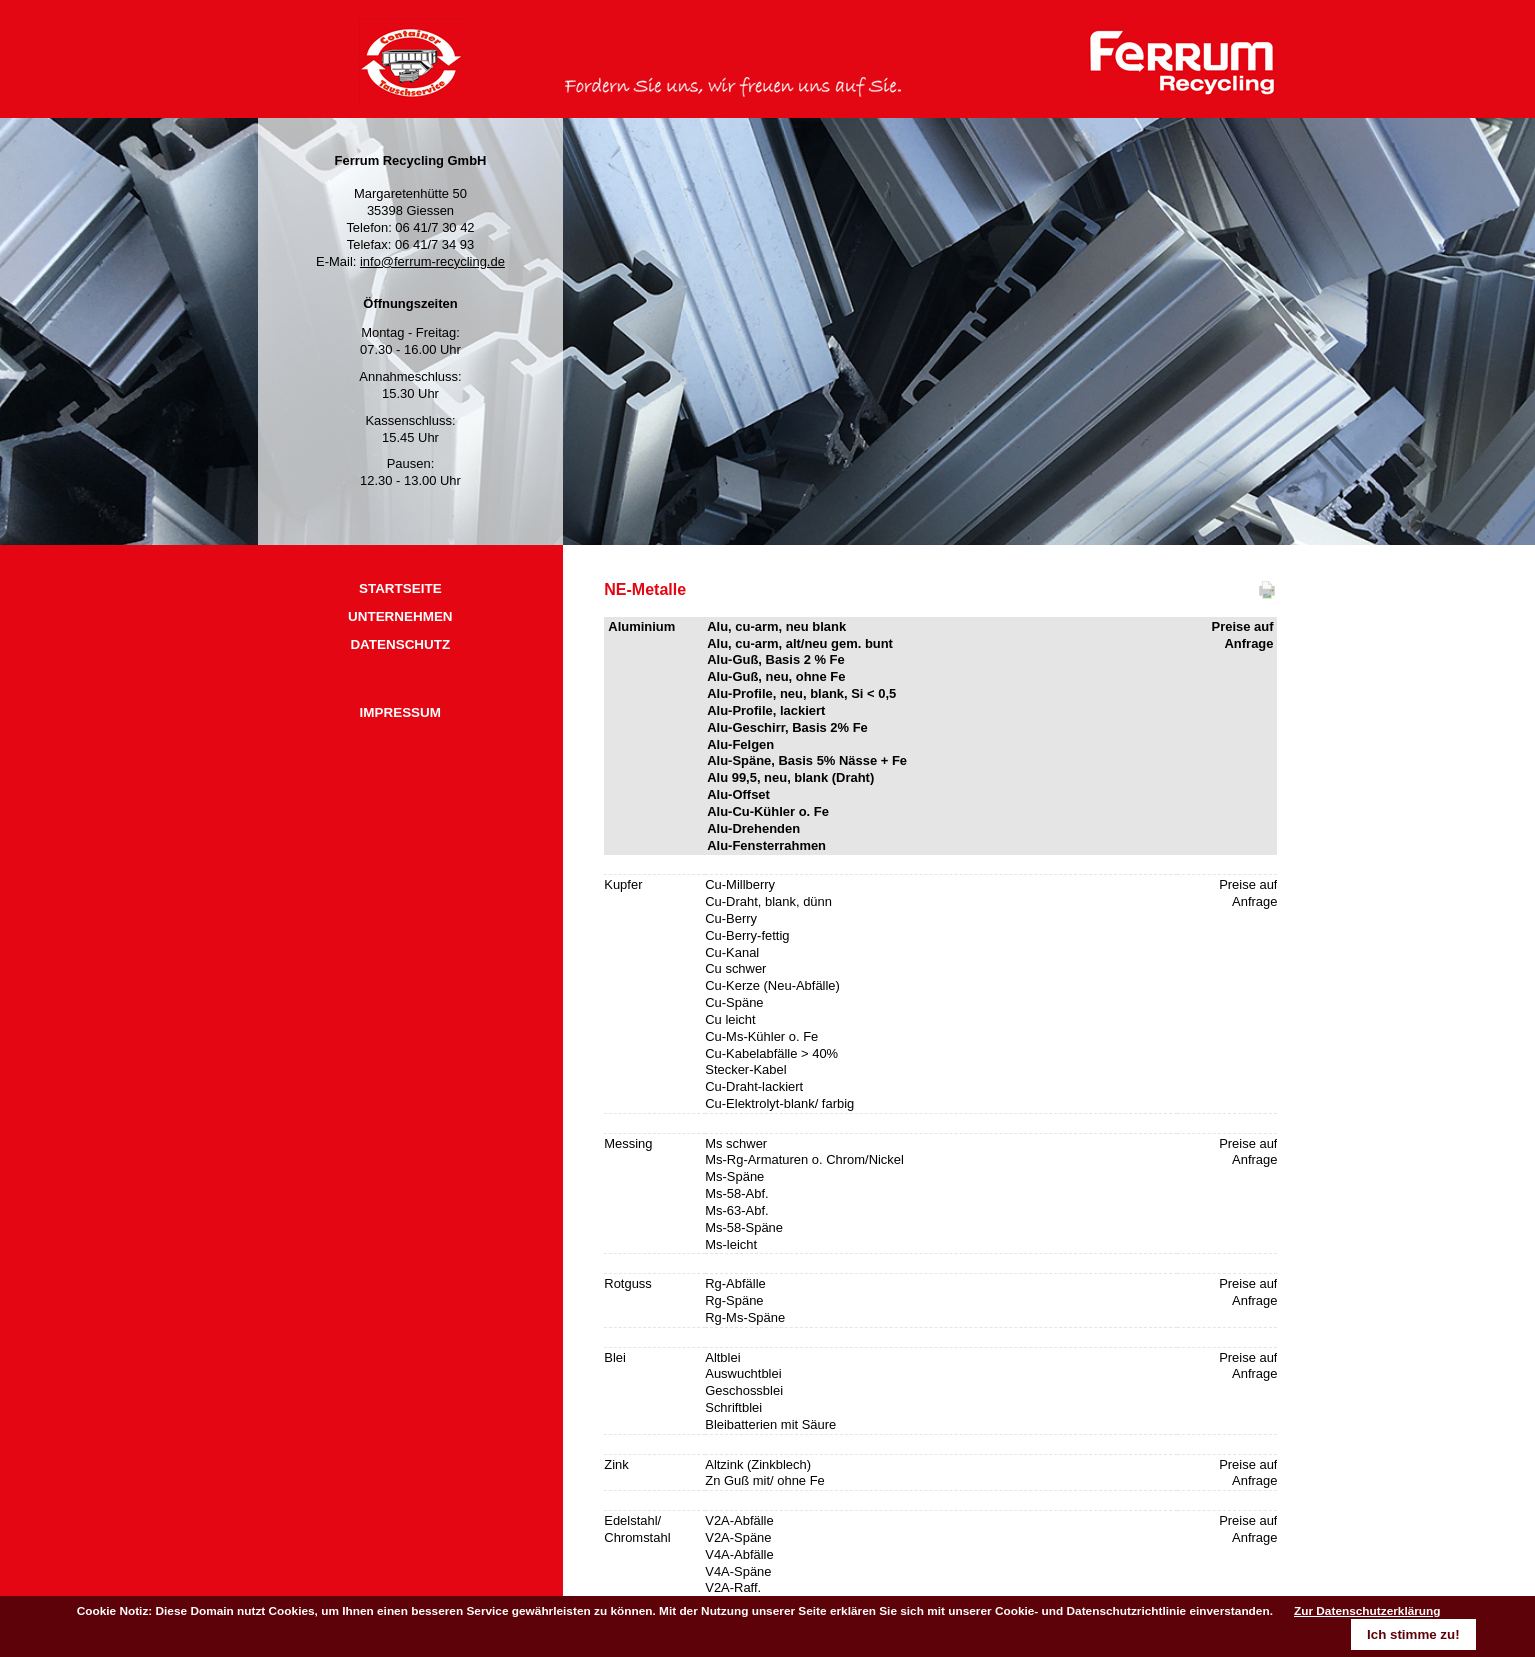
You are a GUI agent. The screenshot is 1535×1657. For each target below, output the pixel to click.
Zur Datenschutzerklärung (1367, 1611)
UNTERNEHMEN (400, 616)
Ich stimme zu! (1413, 1634)
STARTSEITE (400, 588)
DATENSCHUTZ (400, 644)
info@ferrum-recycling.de (432, 261)
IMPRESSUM (400, 712)
